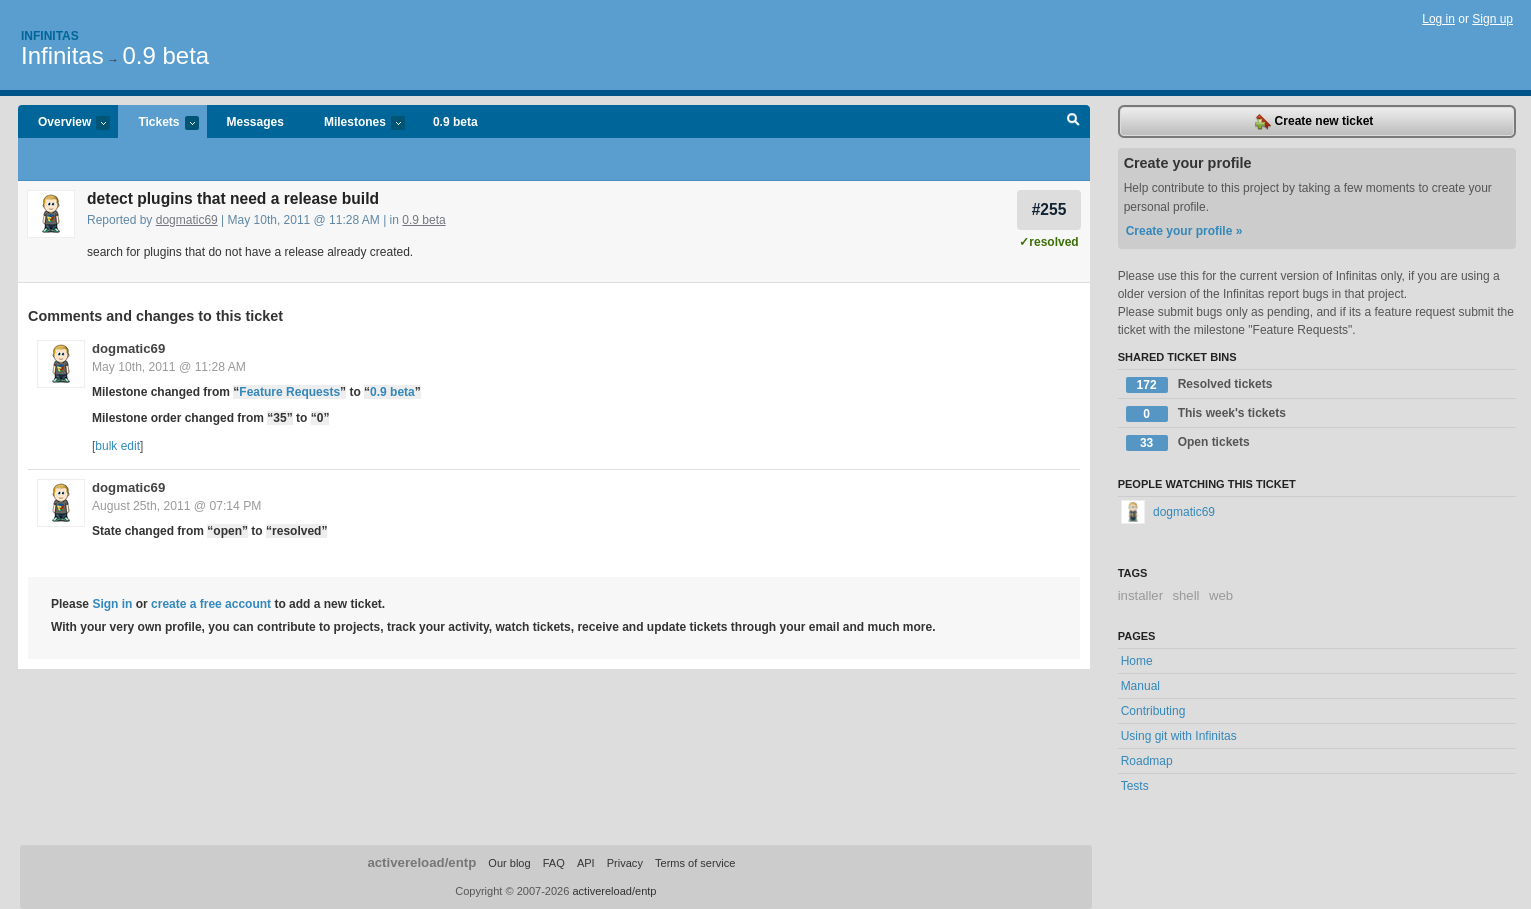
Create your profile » (1184, 231)
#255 (1049, 209)
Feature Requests (289, 392)
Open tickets (1188, 443)
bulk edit (117, 446)
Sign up (1492, 19)
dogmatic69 (187, 220)
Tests (1135, 786)
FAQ (554, 863)
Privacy (625, 863)
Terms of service (695, 863)
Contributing (1153, 711)
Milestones (354, 123)
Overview (64, 123)
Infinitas (50, 36)
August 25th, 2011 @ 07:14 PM (176, 506)
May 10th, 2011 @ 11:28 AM (169, 367)
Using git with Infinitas (1179, 736)
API (586, 863)
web (1221, 595)
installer (1140, 595)
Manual (1140, 686)
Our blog (509, 863)
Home (1137, 661)
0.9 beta (165, 55)
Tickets (158, 123)
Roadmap (1147, 761)
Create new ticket (1314, 122)
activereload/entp (421, 862)
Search (1073, 122)
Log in (1438, 19)
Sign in (112, 604)
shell (1185, 595)
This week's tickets (1206, 414)
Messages (255, 122)
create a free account (211, 604)
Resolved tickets (1199, 385)
